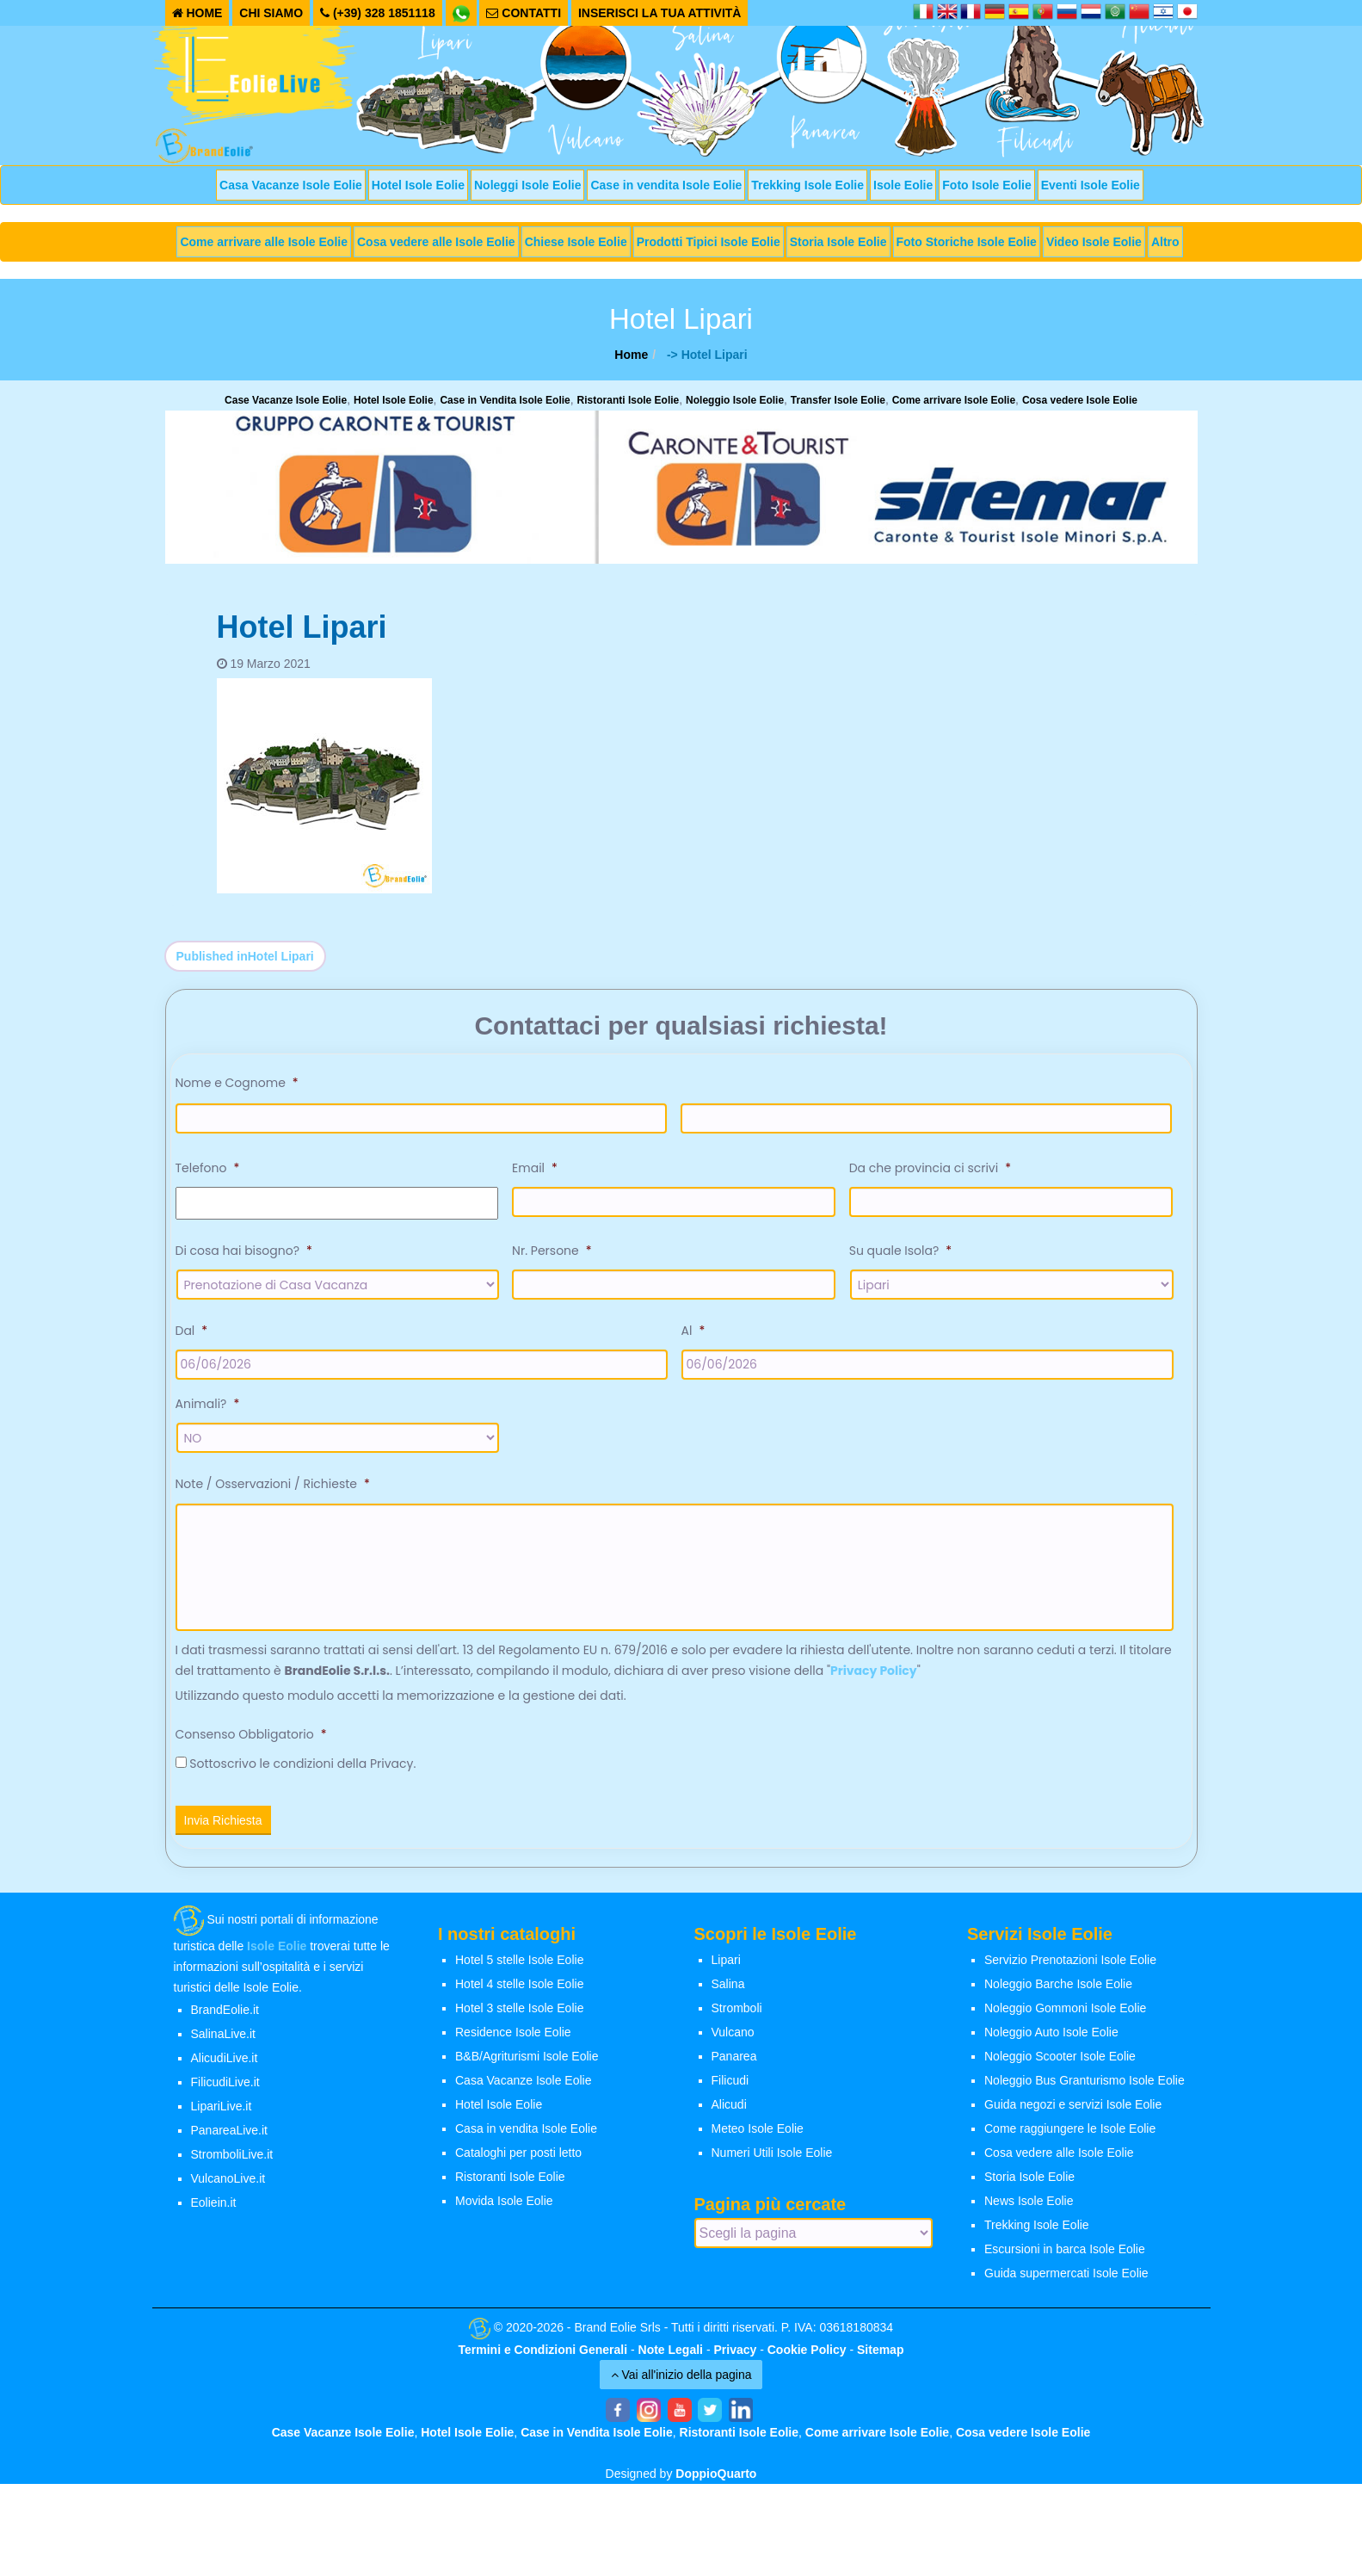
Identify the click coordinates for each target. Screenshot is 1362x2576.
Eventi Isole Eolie (1090, 185)
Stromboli (737, 2018)
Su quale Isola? (900, 1250)
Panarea (734, 2066)
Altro (1165, 242)
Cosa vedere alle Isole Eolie (436, 242)
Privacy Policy (873, 1681)
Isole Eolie (903, 185)
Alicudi (729, 2115)
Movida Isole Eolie (504, 2211)
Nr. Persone (551, 1250)
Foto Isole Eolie (986, 185)
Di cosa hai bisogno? (244, 1250)
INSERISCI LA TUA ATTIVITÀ (660, 13)
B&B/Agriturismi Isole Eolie (527, 2066)
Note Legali (670, 2359)
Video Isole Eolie (1094, 242)
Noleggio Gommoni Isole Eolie (1065, 2018)
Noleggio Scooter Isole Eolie (1060, 2066)
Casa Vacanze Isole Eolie (290, 185)
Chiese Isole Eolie (576, 242)
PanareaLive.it (229, 2140)
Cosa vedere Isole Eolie (1079, 400)
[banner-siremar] (681, 486)
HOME (197, 13)
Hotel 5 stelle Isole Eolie (519, 1970)
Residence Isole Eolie (513, 2042)
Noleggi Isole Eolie (527, 185)
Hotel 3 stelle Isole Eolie (519, 2018)
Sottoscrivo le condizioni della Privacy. (302, 1773)
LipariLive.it (221, 2116)
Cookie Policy (807, 2359)
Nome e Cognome (237, 1082)
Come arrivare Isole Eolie (953, 400)
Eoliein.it (214, 2213)
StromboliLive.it (232, 2164)
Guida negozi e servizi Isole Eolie (1073, 2115)
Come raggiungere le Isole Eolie (1070, 2139)
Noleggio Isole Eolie (735, 400)
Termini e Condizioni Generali (543, 2359)
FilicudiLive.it (225, 2092)
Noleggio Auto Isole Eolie (1051, 2042)
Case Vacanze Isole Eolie (286, 400)
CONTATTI (523, 13)
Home (631, 354)
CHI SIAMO (271, 13)
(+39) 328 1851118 (377, 13)
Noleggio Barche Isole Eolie (1058, 1994)
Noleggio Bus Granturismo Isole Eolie (1084, 2090)
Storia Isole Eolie (838, 242)
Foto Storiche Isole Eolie (967, 242)
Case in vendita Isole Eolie (666, 185)
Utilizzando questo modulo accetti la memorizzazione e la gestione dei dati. (401, 1705)
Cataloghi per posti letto (518, 2163)
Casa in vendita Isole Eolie (526, 2139)
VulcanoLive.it (228, 2189)
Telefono (208, 1168)
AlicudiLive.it (224, 2068)
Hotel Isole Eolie (418, 185)
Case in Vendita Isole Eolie (505, 400)
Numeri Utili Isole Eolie (772, 2163)
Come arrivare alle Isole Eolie (264, 242)
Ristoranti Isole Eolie (628, 400)
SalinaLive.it (223, 2044)
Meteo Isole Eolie (758, 2139)
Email (535, 1168)
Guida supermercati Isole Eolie (1066, 2283)
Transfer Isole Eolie (838, 400)
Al (693, 1330)
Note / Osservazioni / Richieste (273, 1484)
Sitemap (880, 2359)
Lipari (726, 1970)
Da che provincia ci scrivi (930, 1168)
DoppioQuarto (715, 2483)
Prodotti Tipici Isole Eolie (708, 242)
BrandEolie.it (225, 2020)
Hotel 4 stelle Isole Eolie (519, 1994)
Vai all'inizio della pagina (681, 2384)
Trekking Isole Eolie (807, 185)
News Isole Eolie (1029, 2211)
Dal (192, 1330)
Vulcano (733, 2042)
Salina (728, 1994)
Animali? (208, 1404)
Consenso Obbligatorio (251, 1744)
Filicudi (730, 2090)
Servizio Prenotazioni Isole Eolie (1070, 1970)
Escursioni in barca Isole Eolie (1064, 2259)
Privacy (734, 2359)
